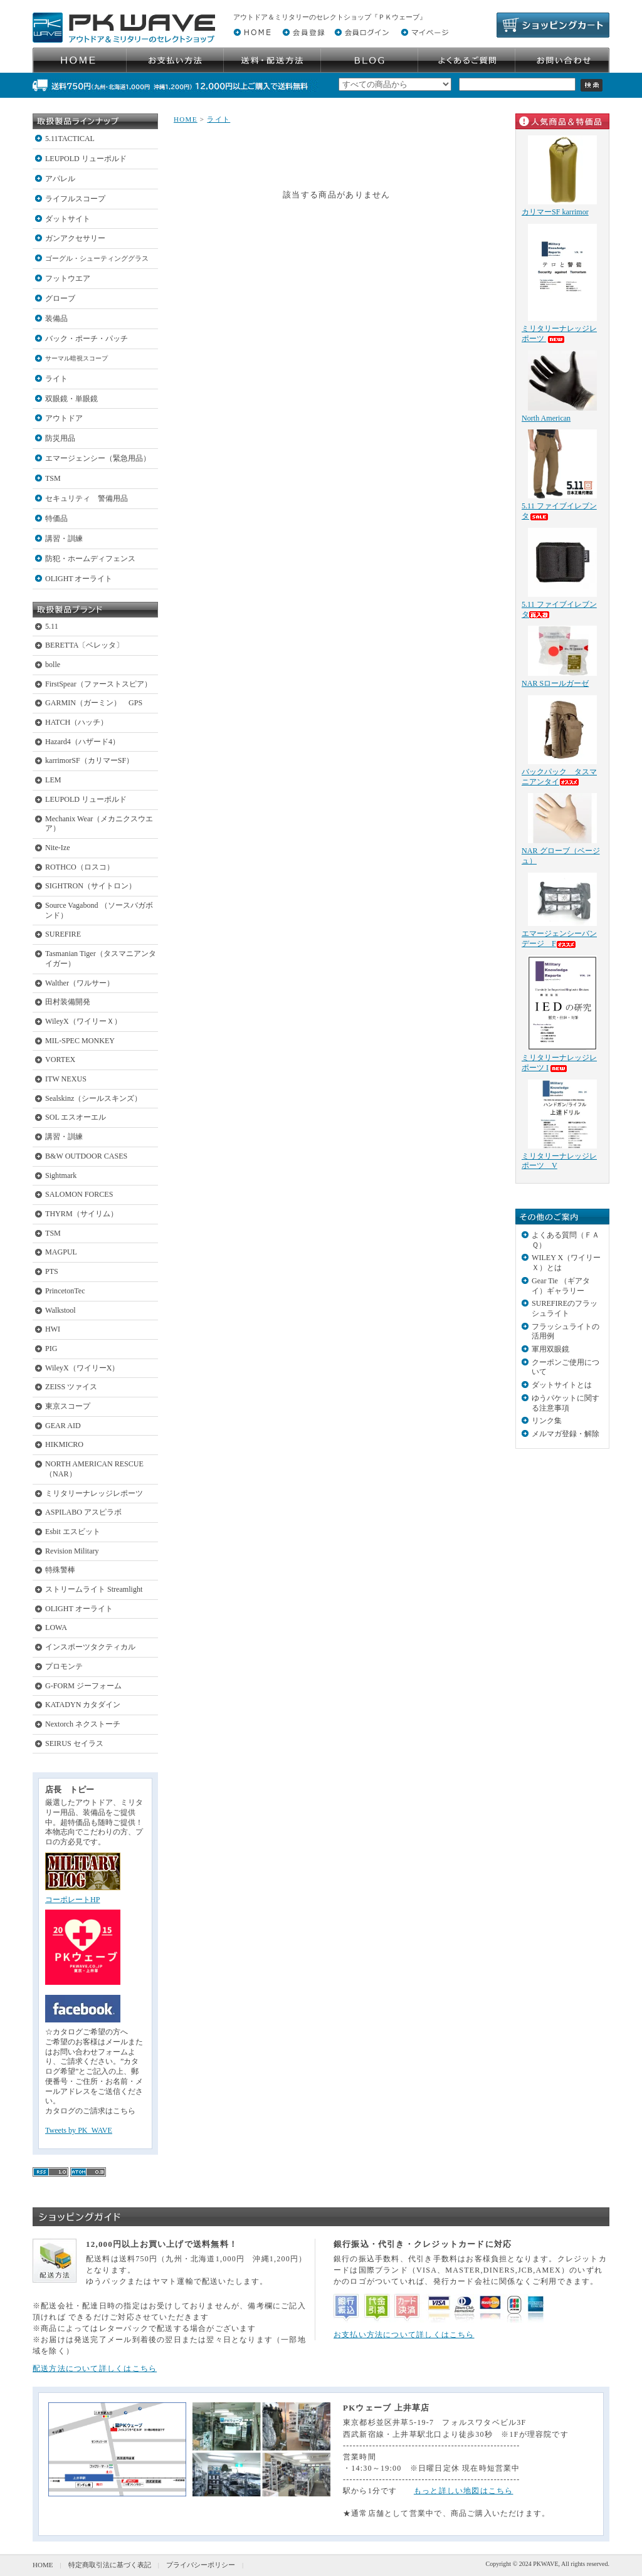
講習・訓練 (64, 538)
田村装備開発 (67, 1001)
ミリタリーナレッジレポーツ (94, 1493)
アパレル (60, 178)
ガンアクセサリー (75, 238)
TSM (53, 478)
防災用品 (60, 438)
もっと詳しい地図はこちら (463, 2490)
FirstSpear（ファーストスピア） (98, 684)
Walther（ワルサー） (79, 983)
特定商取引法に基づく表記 (109, 2564)
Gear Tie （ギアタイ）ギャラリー (561, 1285)
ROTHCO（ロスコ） (79, 867)
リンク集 (547, 1420)
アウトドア (64, 418)
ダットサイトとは (562, 1384)
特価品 (56, 518)
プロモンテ (64, 1666)
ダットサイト (67, 218)
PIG (51, 1348)
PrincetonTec (65, 1290)
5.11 (51, 626)
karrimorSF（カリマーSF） (89, 760)
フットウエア (67, 278)
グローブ (60, 298)
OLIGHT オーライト (78, 578)
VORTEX (60, 1059)
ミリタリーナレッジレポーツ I (559, 1062)
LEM (53, 779)
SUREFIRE (63, 934)
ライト (56, 378)
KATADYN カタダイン (82, 1704)
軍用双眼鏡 (550, 1349)
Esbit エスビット (72, 1531)
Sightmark (60, 1175)
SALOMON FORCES (79, 1194)
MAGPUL (61, 1252)
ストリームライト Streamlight (93, 1589)
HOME (185, 119)
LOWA (56, 1627)
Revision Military (72, 1551)
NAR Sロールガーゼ (555, 683)
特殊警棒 (60, 1569)
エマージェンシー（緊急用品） (97, 458)
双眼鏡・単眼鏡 (71, 398)
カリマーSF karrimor (555, 212)
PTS (51, 1271)
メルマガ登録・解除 (565, 1433)
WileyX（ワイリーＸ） (83, 1021)
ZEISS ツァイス (71, 1386)
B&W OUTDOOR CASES (86, 1156)
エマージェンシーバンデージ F (559, 938)
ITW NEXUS (66, 1079)
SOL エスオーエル (75, 1117)
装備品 (56, 318)
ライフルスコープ (75, 198)
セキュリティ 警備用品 (86, 498)
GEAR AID (63, 1425)
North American (546, 418)
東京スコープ (67, 1406)
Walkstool (60, 1310)
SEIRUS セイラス (74, 1743)
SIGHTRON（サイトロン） (90, 885)
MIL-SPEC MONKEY (80, 1040)
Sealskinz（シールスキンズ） (93, 1098)
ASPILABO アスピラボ (83, 1512)
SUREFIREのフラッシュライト (564, 1308)
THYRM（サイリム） (81, 1213)
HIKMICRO (64, 1444)
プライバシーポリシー (200, 2564)
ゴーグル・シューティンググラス (97, 258)
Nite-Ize (57, 847)
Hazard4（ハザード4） (82, 741)
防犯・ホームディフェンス (90, 558)
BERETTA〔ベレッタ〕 (84, 645)
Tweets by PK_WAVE (78, 2130)
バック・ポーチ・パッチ (86, 338)
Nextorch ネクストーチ (82, 1724)
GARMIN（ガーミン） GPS (93, 702)
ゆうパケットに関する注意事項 (565, 1403)
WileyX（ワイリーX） (82, 1368)
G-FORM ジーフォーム (83, 1685)
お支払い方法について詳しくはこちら (404, 2334)
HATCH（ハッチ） (76, 722)
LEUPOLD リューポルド (86, 158)
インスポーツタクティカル (90, 1647)
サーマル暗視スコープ (76, 358)
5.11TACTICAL (70, 138)
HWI (52, 1329)
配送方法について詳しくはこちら (95, 2368)
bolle (52, 664)
